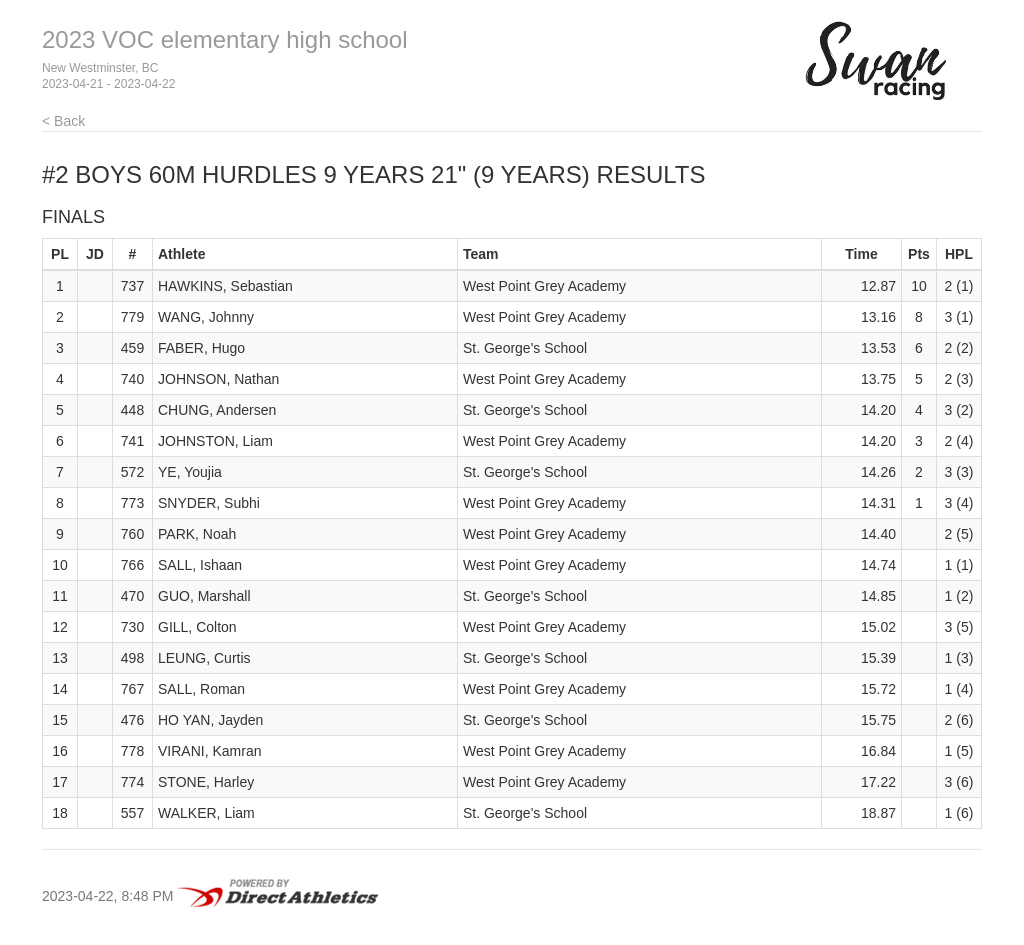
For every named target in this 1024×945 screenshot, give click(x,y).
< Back (63, 121)
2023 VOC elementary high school (225, 39)
